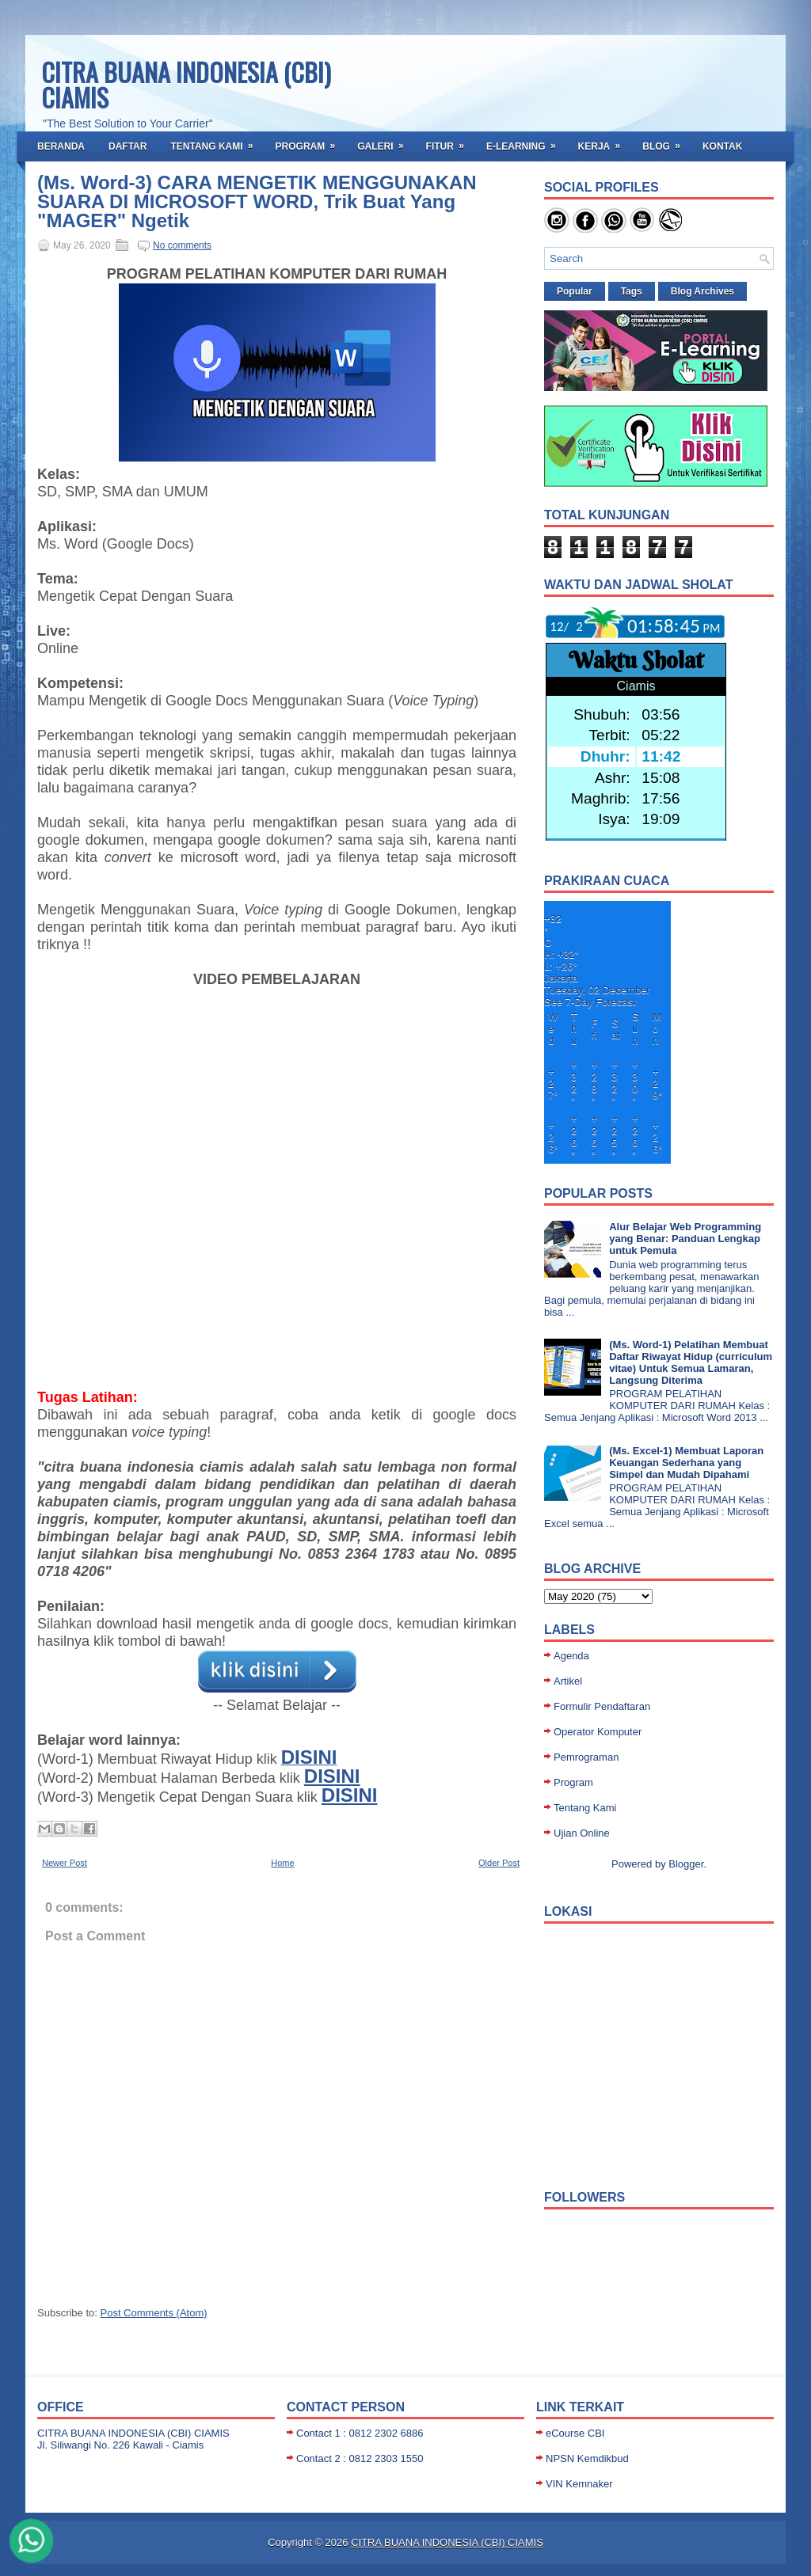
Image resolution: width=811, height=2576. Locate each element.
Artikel (568, 1681)
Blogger (685, 1864)
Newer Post (64, 1862)
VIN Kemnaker (579, 2484)
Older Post (499, 1862)
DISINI (332, 1776)
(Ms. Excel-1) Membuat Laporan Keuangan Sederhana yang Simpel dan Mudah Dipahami (686, 1462)
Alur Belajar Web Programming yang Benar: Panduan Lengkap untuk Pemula (685, 1238)
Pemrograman (586, 1757)
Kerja (604, 141)
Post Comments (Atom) (154, 2313)
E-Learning (526, 141)
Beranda (61, 146)
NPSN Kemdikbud (587, 2458)
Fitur (450, 141)
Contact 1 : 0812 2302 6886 (359, 2433)
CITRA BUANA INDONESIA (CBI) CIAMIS (186, 84)
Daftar (128, 146)
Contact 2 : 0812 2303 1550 (359, 2458)
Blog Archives (702, 291)
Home (282, 1862)
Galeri (385, 141)
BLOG (666, 141)
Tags (631, 291)
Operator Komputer (598, 1732)
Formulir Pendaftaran (602, 1706)
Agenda (571, 1656)
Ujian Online (582, 1833)
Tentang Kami (216, 141)
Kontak (722, 146)
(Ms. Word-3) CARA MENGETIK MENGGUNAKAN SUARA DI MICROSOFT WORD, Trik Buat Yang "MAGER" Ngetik (257, 201)
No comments (182, 245)
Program (311, 141)
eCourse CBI (575, 2433)
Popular (574, 291)
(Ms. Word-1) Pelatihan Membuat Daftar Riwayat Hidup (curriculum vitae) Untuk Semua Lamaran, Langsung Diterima (690, 1362)
